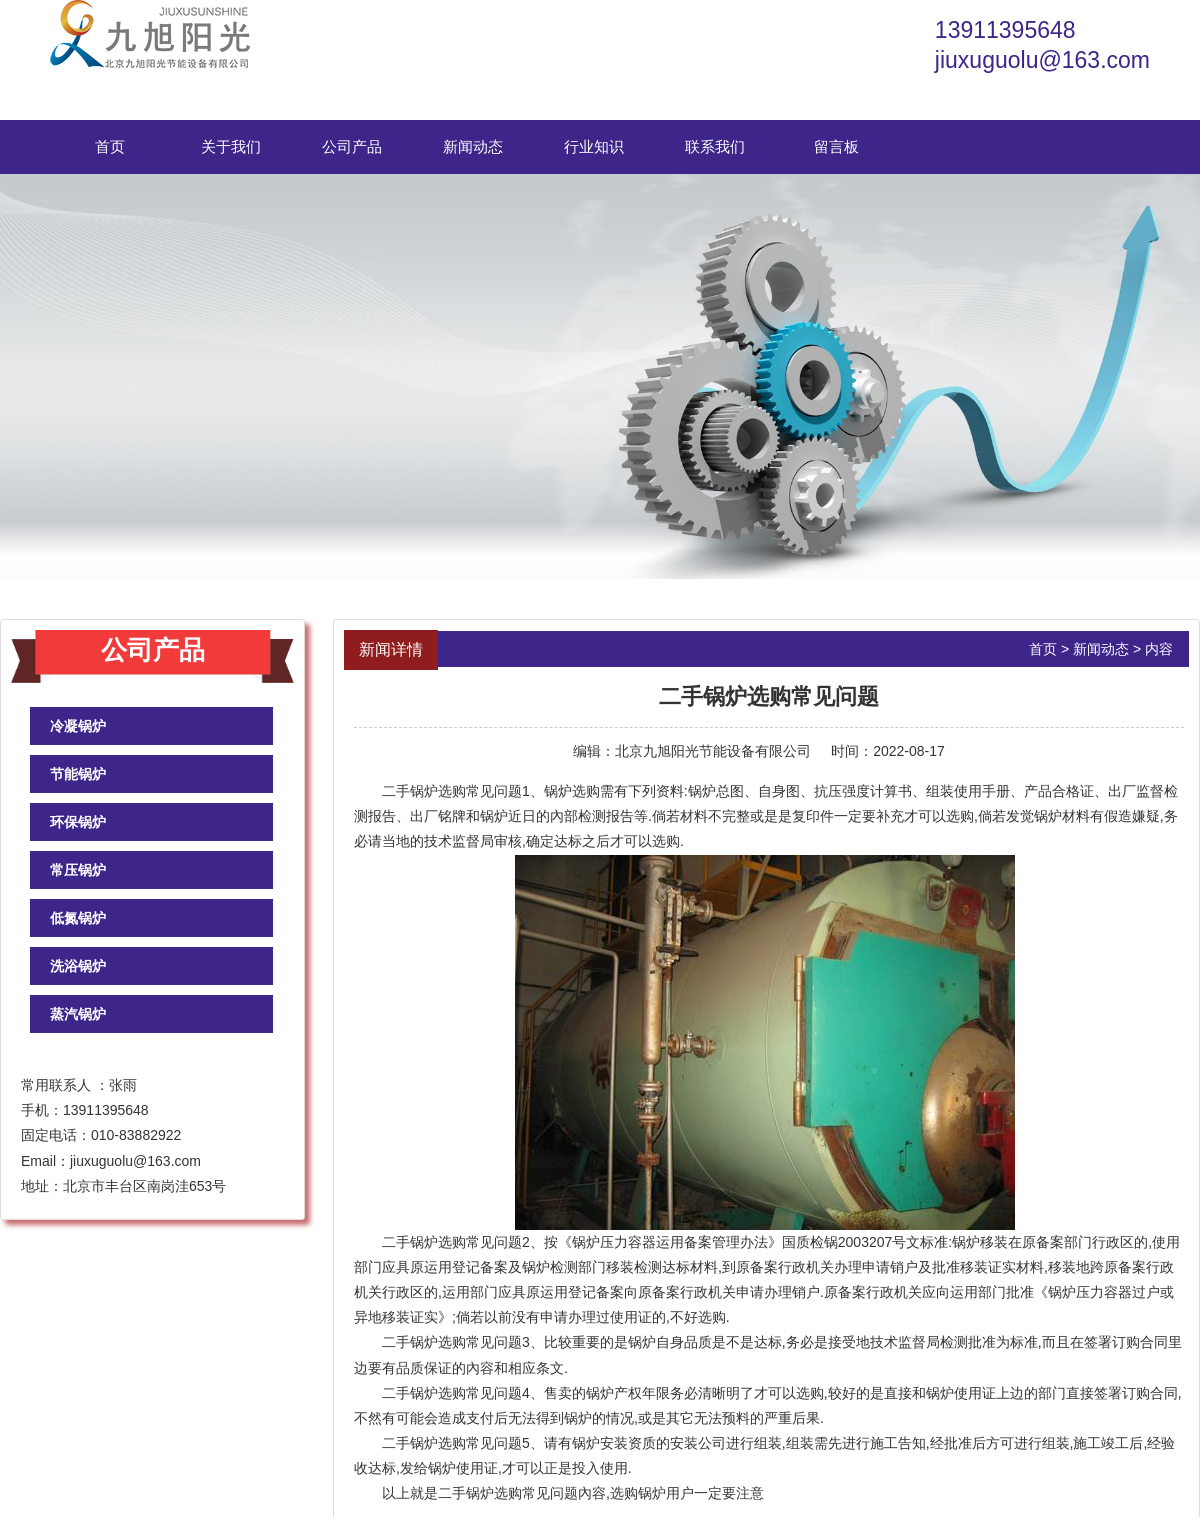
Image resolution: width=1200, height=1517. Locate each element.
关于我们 (231, 146)
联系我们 (715, 146)
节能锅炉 (78, 774)
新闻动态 (473, 146)
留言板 (836, 146)
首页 (110, 146)
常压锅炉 (78, 870)
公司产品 (352, 146)
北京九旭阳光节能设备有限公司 (713, 751)
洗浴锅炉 (78, 966)
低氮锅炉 (78, 918)
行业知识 (594, 146)
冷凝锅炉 (78, 726)
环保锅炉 (78, 822)
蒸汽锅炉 (78, 1014)
